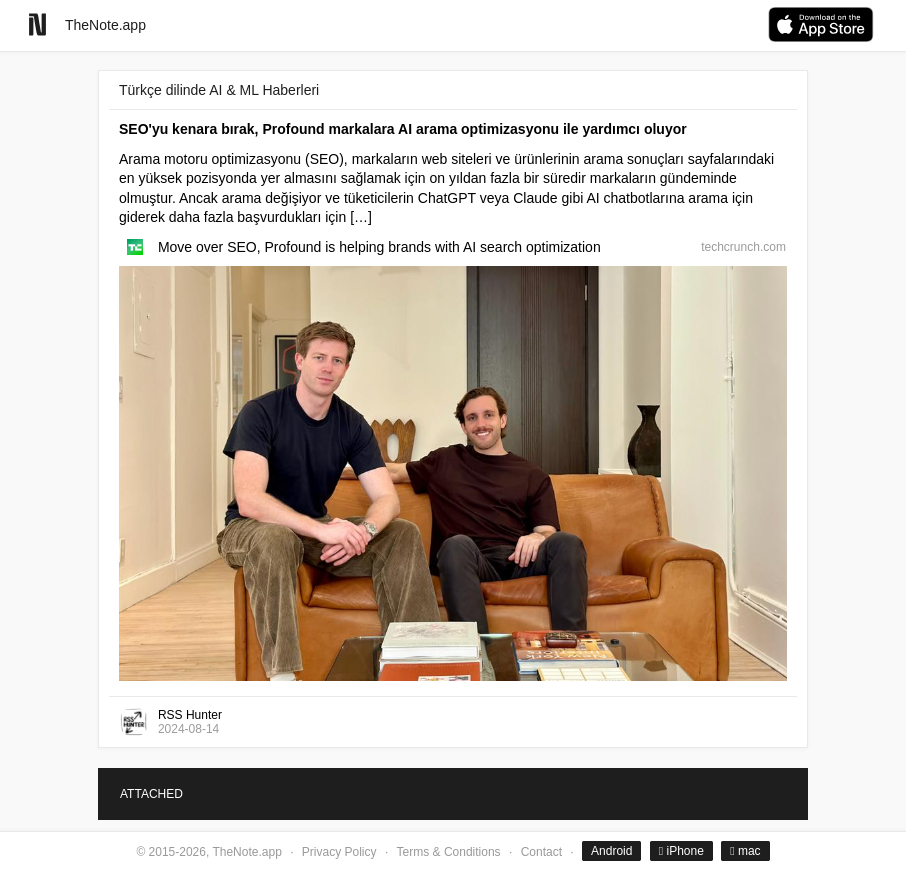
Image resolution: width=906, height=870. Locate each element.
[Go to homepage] (37, 24)
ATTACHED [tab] (151, 794)
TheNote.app (105, 25)
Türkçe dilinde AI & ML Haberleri (219, 90)
